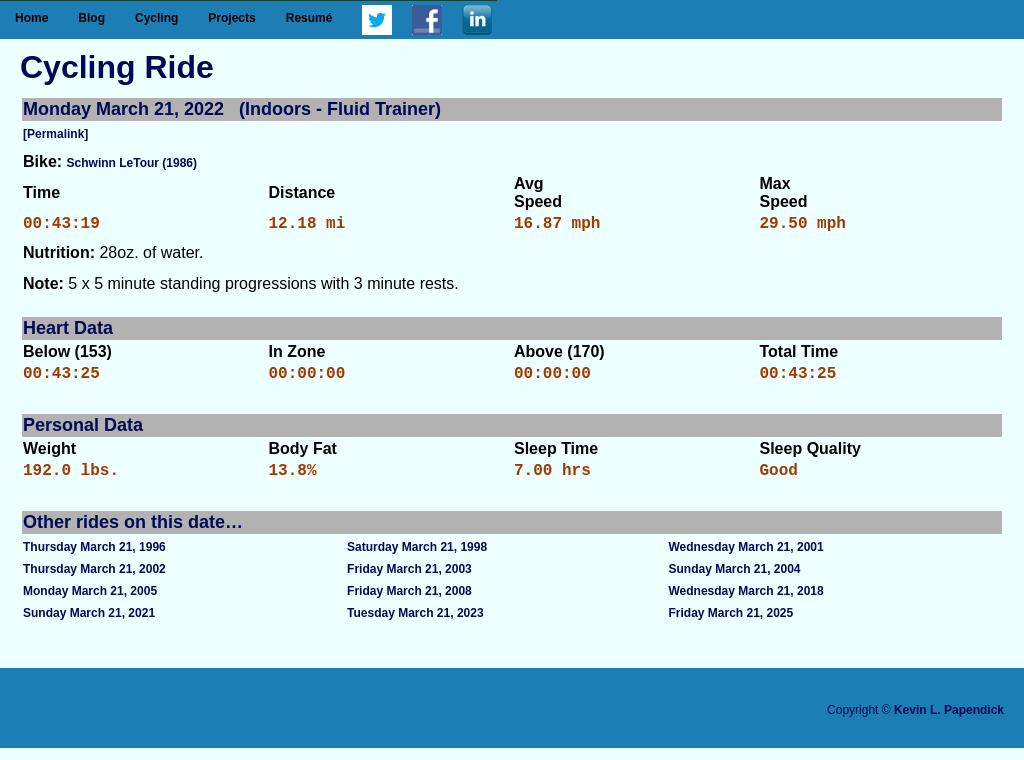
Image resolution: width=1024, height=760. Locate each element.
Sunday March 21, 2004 (734, 581)
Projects (231, 18)
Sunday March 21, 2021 (89, 625)
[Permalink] (55, 134)
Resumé (309, 18)
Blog (91, 18)
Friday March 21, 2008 (409, 603)
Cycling (156, 18)
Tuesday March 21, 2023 (415, 625)
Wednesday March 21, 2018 (745, 603)
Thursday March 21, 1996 (94, 559)
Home (31, 18)
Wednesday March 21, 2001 (745, 559)
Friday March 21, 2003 (409, 581)
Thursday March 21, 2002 (94, 581)
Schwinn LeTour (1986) (132, 163)
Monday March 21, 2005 (90, 603)
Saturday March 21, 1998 (417, 559)
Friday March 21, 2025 (730, 625)
